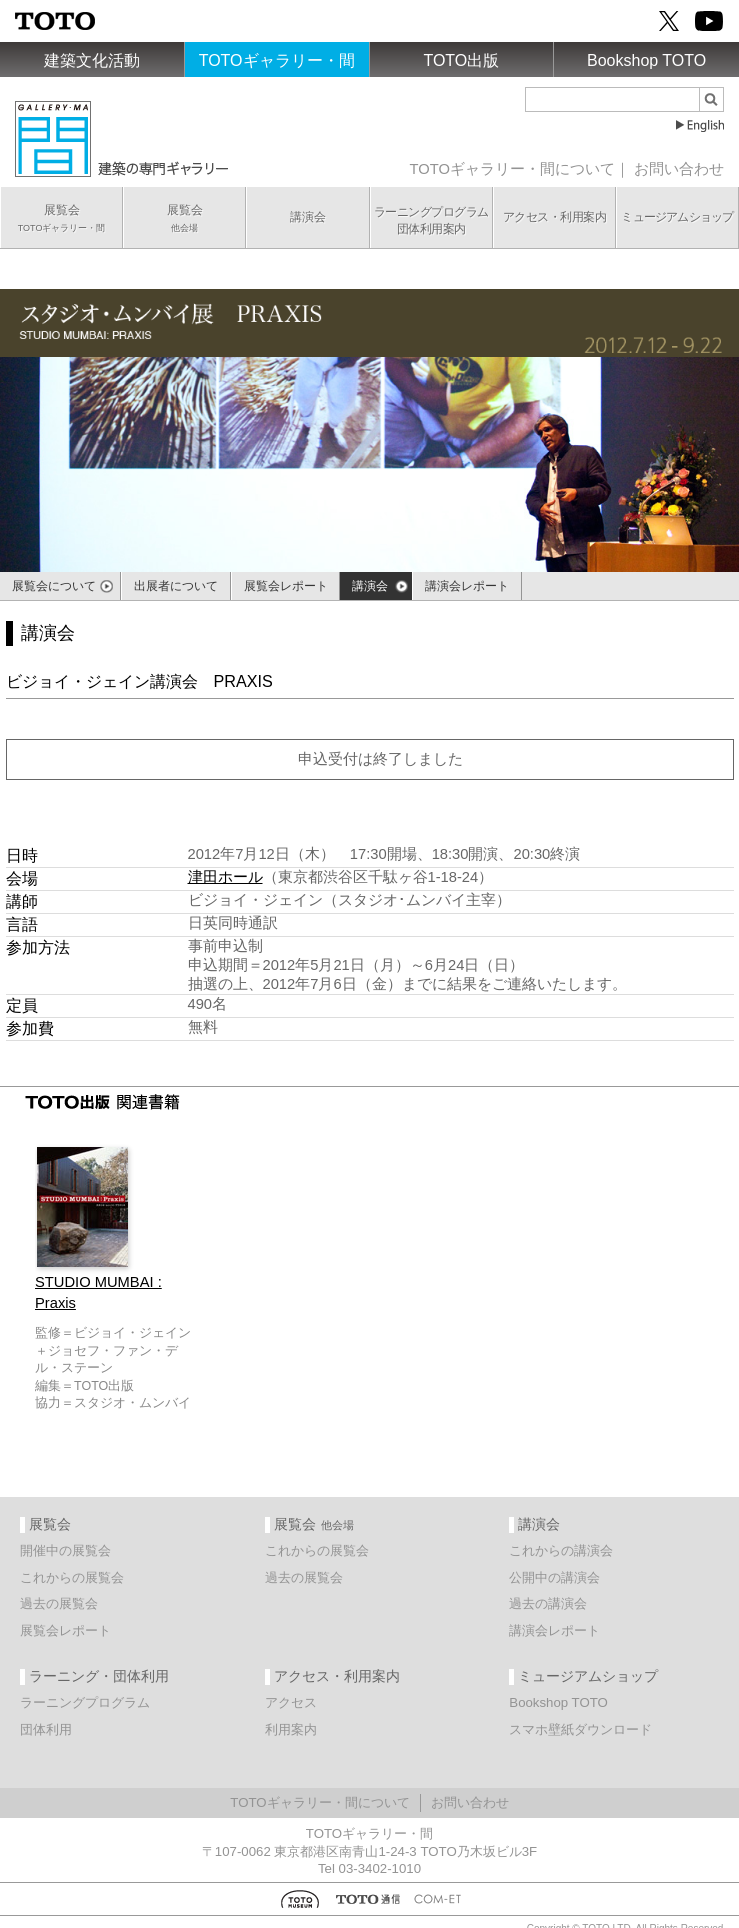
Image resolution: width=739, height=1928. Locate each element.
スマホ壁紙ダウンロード (580, 1729)
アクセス (291, 1702)
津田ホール (225, 877)
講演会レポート (554, 1630)
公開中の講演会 (554, 1577)
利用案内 (291, 1729)
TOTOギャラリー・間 (277, 60)
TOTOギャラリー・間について (512, 169)
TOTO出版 (461, 60)
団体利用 (46, 1729)
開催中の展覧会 (65, 1550)
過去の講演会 (548, 1603)
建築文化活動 (92, 60)
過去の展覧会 (59, 1603)
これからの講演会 (561, 1550)
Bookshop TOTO (646, 60)
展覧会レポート (65, 1630)
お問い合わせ (679, 169)
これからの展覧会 (72, 1577)
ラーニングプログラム (85, 1702)
